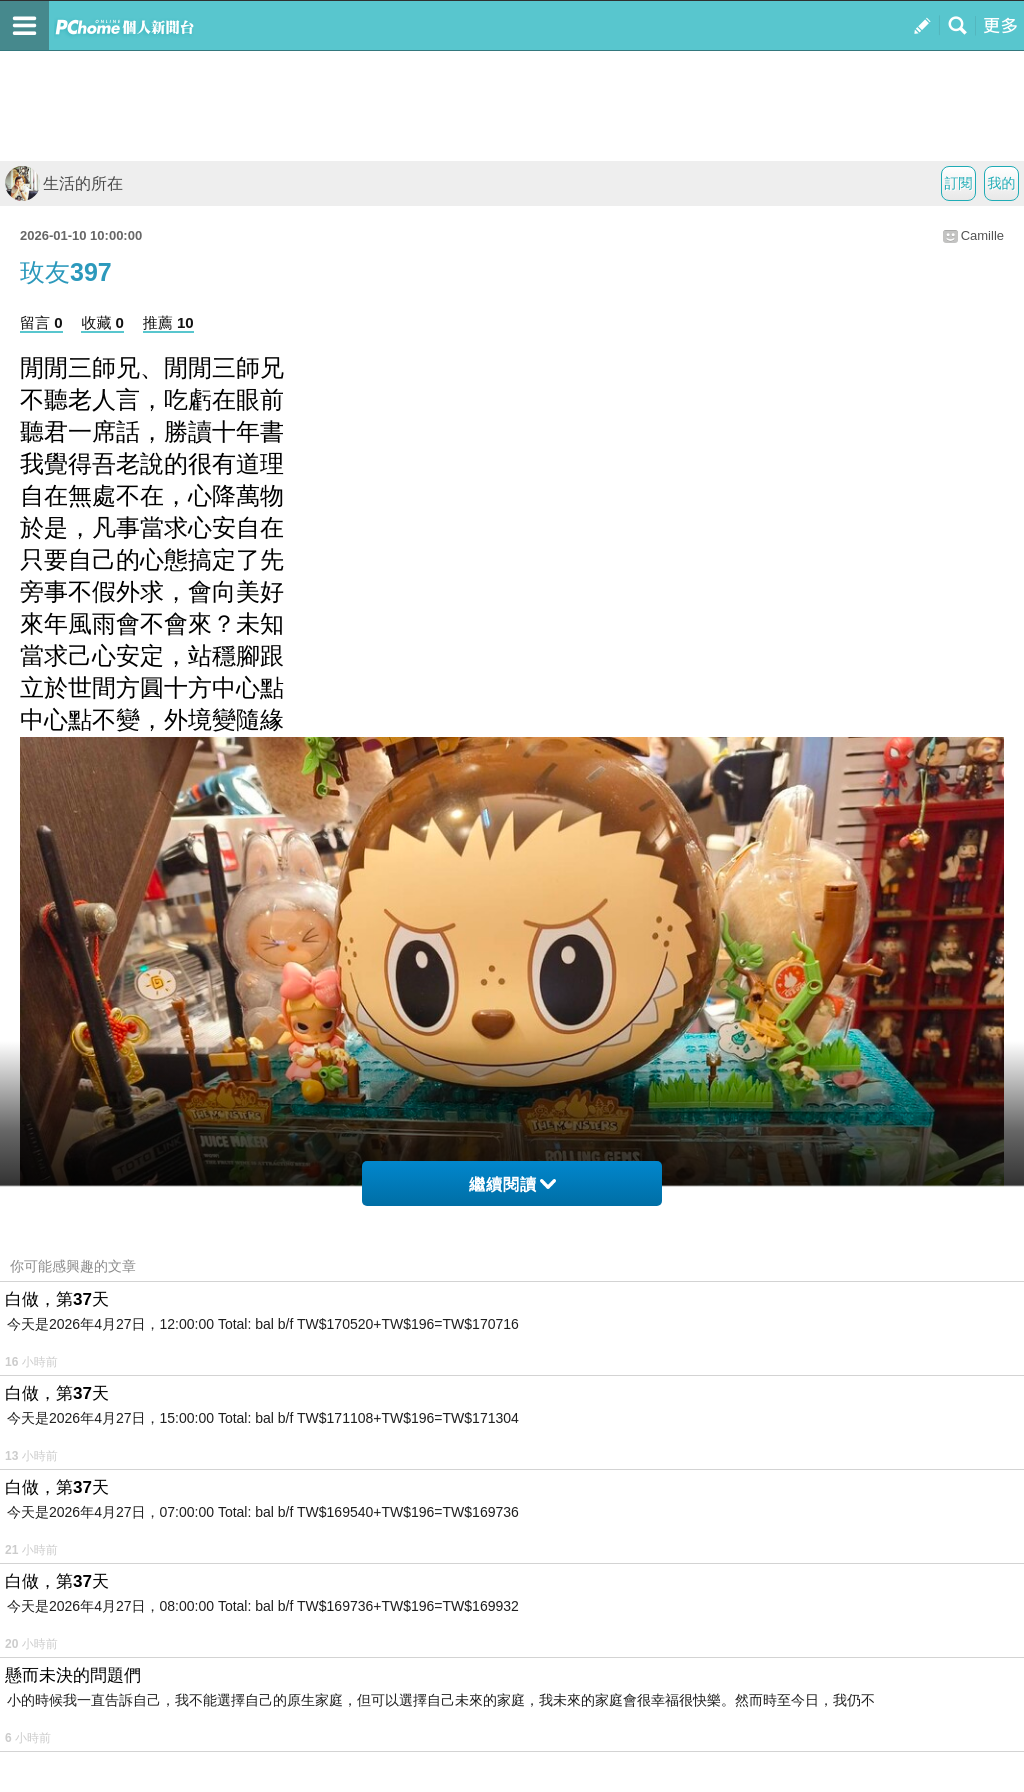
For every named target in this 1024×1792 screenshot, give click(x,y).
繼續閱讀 (512, 1184)
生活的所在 (64, 183)
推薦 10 (168, 322)
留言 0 (41, 322)
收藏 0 (102, 322)
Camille (982, 235)
